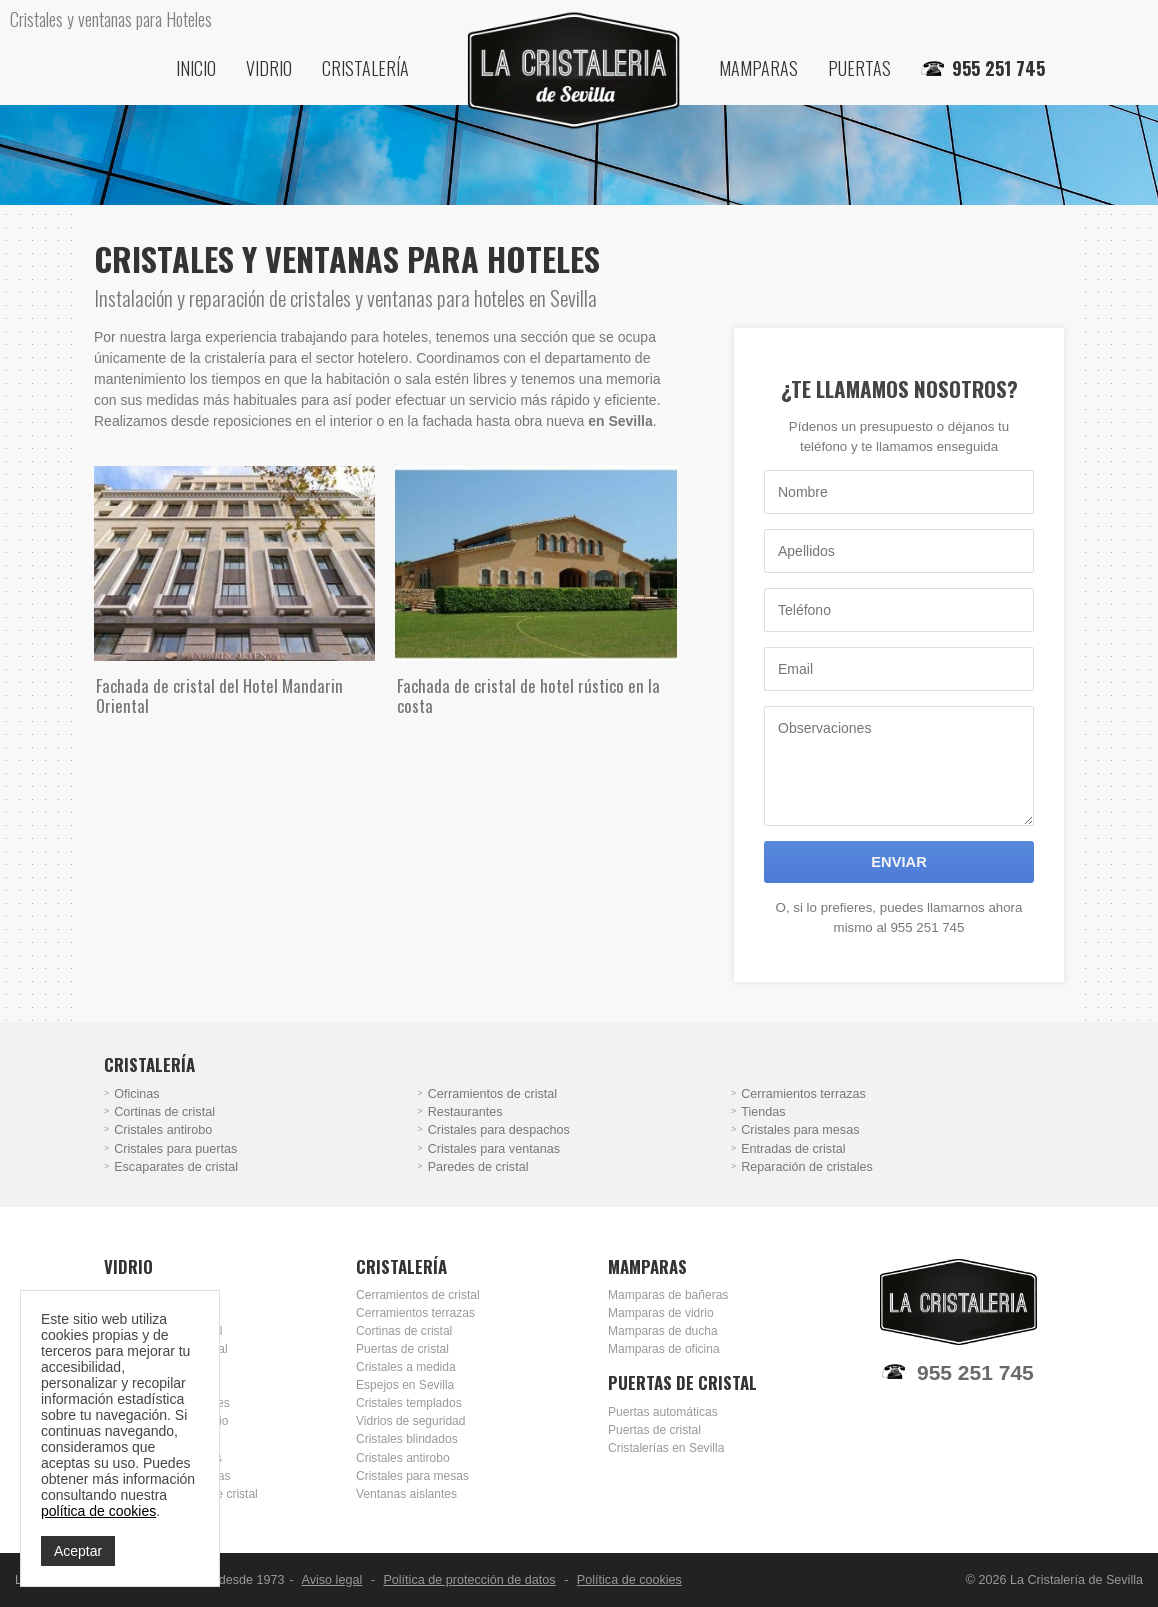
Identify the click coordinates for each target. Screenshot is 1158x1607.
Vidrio (269, 68)
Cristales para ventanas (494, 1149)
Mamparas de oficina (664, 1349)
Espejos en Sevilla (405, 1385)
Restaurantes (465, 1112)
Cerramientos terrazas (803, 1094)
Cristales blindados (407, 1439)
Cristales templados (409, 1403)
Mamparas (758, 68)
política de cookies (98, 1511)
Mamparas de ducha (663, 1331)
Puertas (859, 68)
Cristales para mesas (800, 1130)
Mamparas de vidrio (661, 1313)
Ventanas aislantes (406, 1494)
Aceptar (78, 1551)
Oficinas (137, 1094)
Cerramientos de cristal (492, 1094)
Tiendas (763, 1112)
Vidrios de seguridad (410, 1421)
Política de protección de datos (469, 1580)
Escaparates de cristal (176, 1167)
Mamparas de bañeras (668, 1295)
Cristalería (365, 68)
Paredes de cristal (478, 1167)
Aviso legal (332, 1580)
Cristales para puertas (175, 1149)
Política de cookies (629, 1580)
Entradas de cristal (793, 1149)
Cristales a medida (406, 1367)
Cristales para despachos (499, 1130)
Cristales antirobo (163, 1130)
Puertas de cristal (402, 1349)
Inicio (196, 68)
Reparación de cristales (807, 1167)
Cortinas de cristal (164, 1112)
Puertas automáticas (663, 1412)
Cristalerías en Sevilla (666, 1448)
